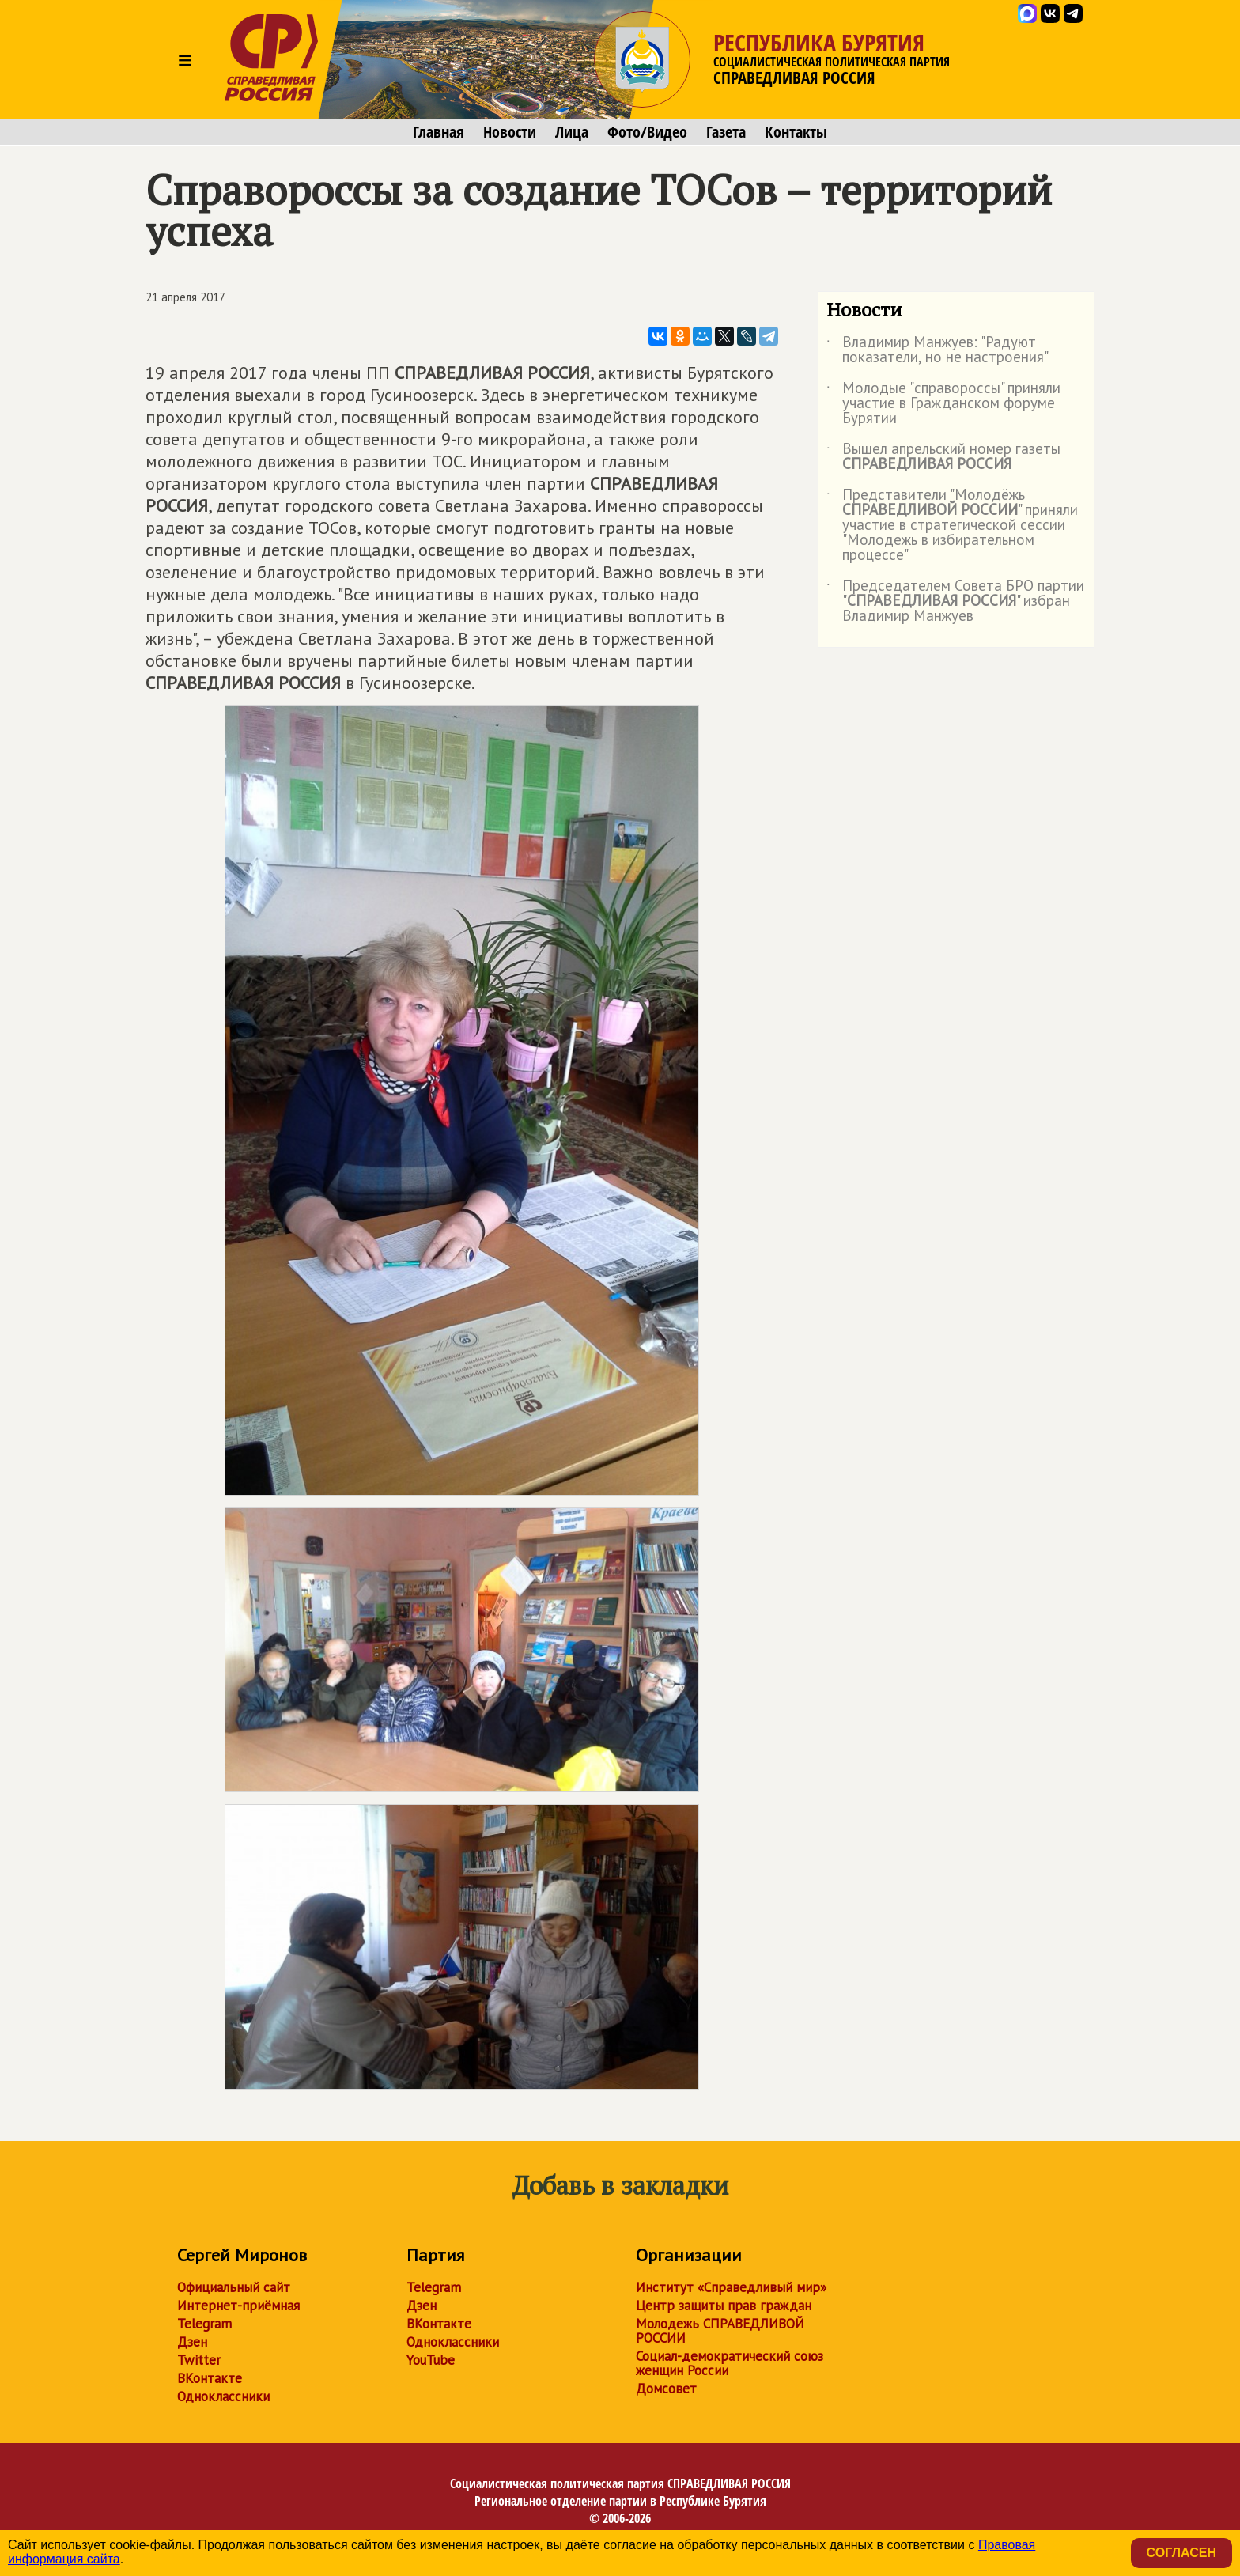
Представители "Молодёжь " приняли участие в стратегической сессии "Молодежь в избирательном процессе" (952, 525)
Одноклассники (223, 2396)
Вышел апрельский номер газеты (943, 457)
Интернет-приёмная (238, 2305)
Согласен (1181, 2552)
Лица (571, 132)
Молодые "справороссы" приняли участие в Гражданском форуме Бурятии (943, 403)
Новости (509, 132)
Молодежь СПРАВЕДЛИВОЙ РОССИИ (720, 2331)
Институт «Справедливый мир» (731, 2287)
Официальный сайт (233, 2287)
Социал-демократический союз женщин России (729, 2363)
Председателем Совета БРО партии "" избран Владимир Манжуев (955, 601)
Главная (438, 132)
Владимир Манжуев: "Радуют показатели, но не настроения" (937, 350)
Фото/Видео (647, 132)
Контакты (796, 132)
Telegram (204, 2324)
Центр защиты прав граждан (723, 2305)
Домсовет (666, 2388)
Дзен (192, 2342)
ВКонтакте (209, 2378)
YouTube (430, 2360)
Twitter (199, 2360)
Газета (726, 132)
